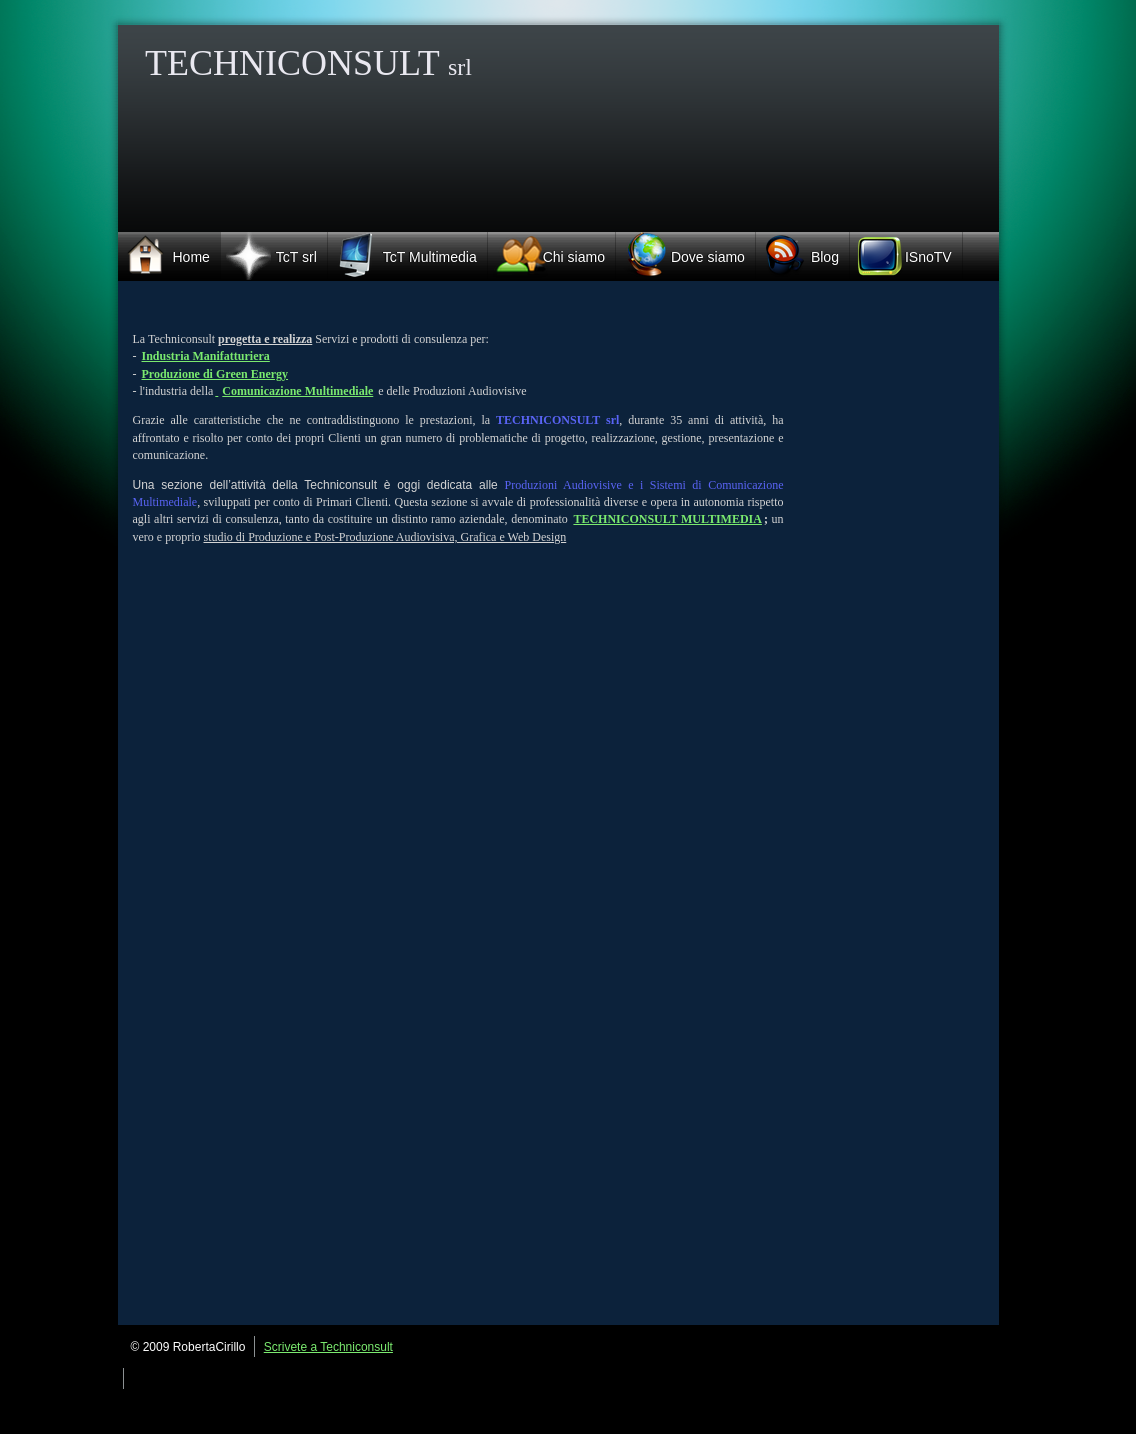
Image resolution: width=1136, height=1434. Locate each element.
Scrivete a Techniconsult (328, 1347)
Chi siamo (546, 256)
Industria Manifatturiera (206, 356)
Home (164, 254)
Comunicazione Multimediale (297, 391)
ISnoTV (901, 256)
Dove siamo (680, 254)
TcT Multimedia (402, 254)
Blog (797, 256)
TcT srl (269, 256)
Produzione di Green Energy (215, 374)
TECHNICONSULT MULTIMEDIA (667, 519)
